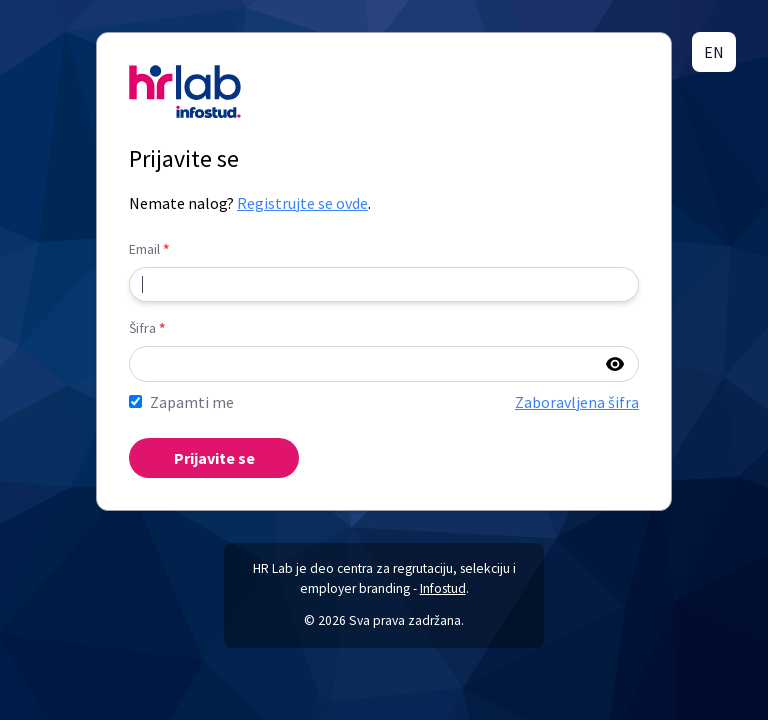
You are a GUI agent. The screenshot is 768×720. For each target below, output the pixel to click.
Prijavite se (214, 458)
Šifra (147, 328)
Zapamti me (192, 402)
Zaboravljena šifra (577, 402)
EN (714, 52)
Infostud (443, 588)
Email (149, 249)
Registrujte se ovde (302, 203)
